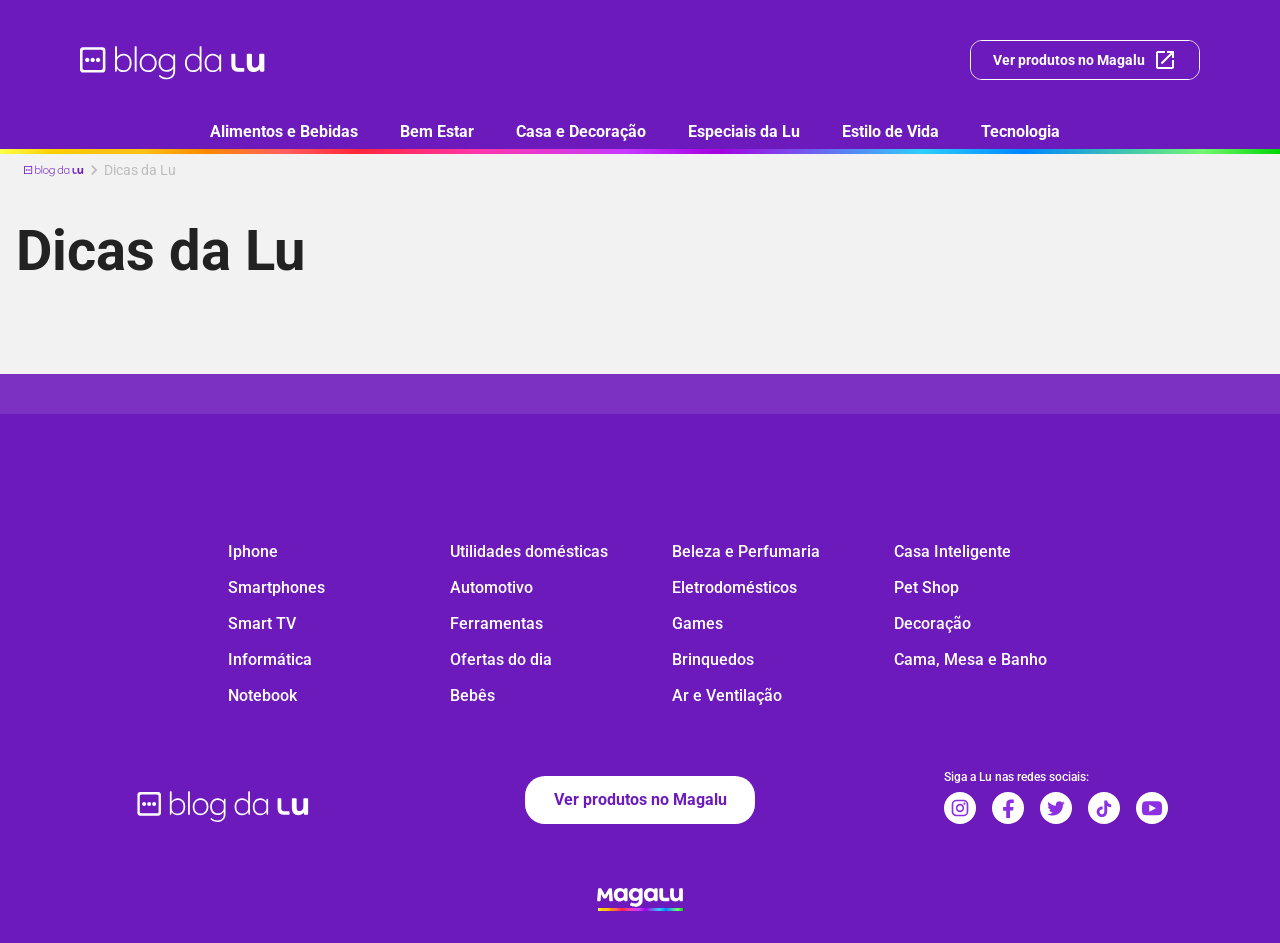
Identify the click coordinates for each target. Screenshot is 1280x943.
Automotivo (491, 587)
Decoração (932, 623)
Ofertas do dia (501, 659)
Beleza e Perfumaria (746, 551)
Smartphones (276, 587)
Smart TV (262, 623)
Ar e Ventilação (727, 695)
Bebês (472, 695)
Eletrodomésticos (734, 587)
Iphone (253, 551)
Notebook (262, 695)
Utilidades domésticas (529, 551)
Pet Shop (926, 587)
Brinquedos (713, 659)
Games (697, 623)
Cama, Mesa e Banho (970, 659)
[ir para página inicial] (173, 60)
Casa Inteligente (952, 551)
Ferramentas (496, 623)
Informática (270, 659)
